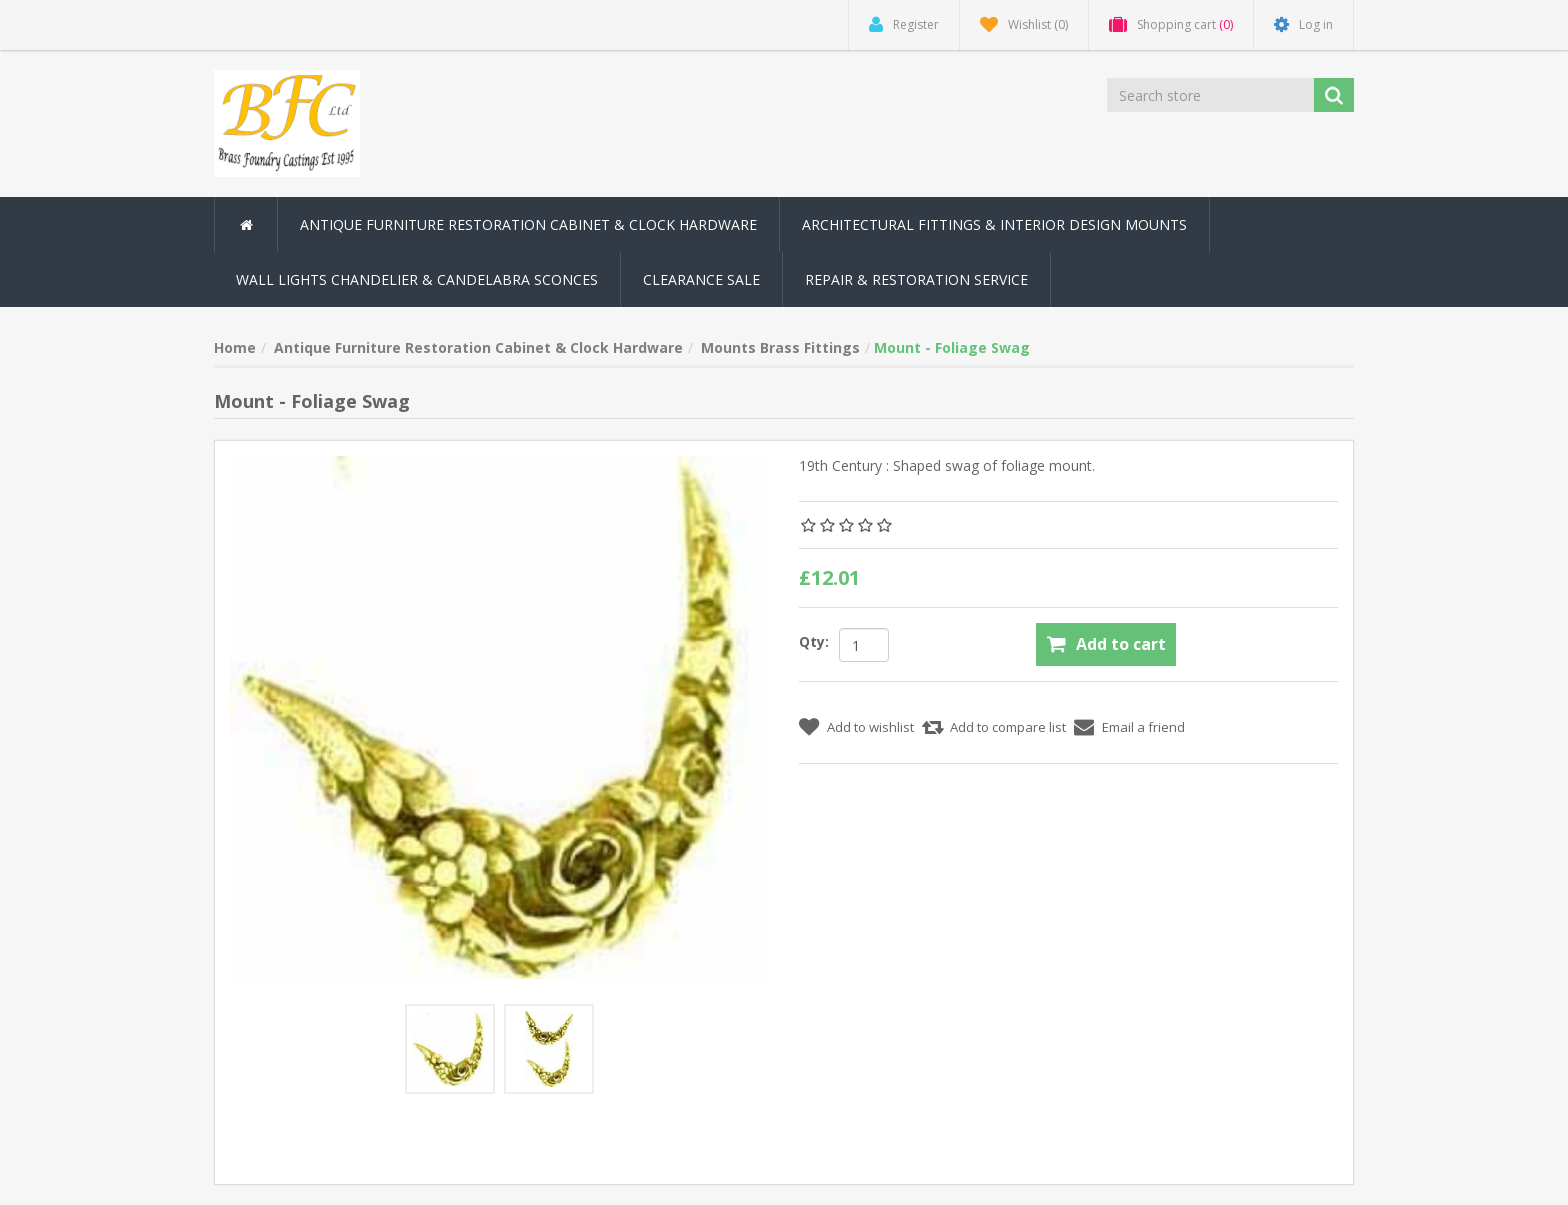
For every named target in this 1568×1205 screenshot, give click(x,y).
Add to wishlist (870, 727)
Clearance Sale (701, 279)
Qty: (814, 641)
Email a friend (1143, 727)
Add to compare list (1008, 727)
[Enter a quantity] (864, 645)
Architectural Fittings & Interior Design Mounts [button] (994, 224)
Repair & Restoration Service (916, 279)
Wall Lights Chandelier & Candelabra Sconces (417, 279)
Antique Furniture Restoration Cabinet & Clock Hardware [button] (528, 224)
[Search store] (1212, 95)
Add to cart (1121, 644)
